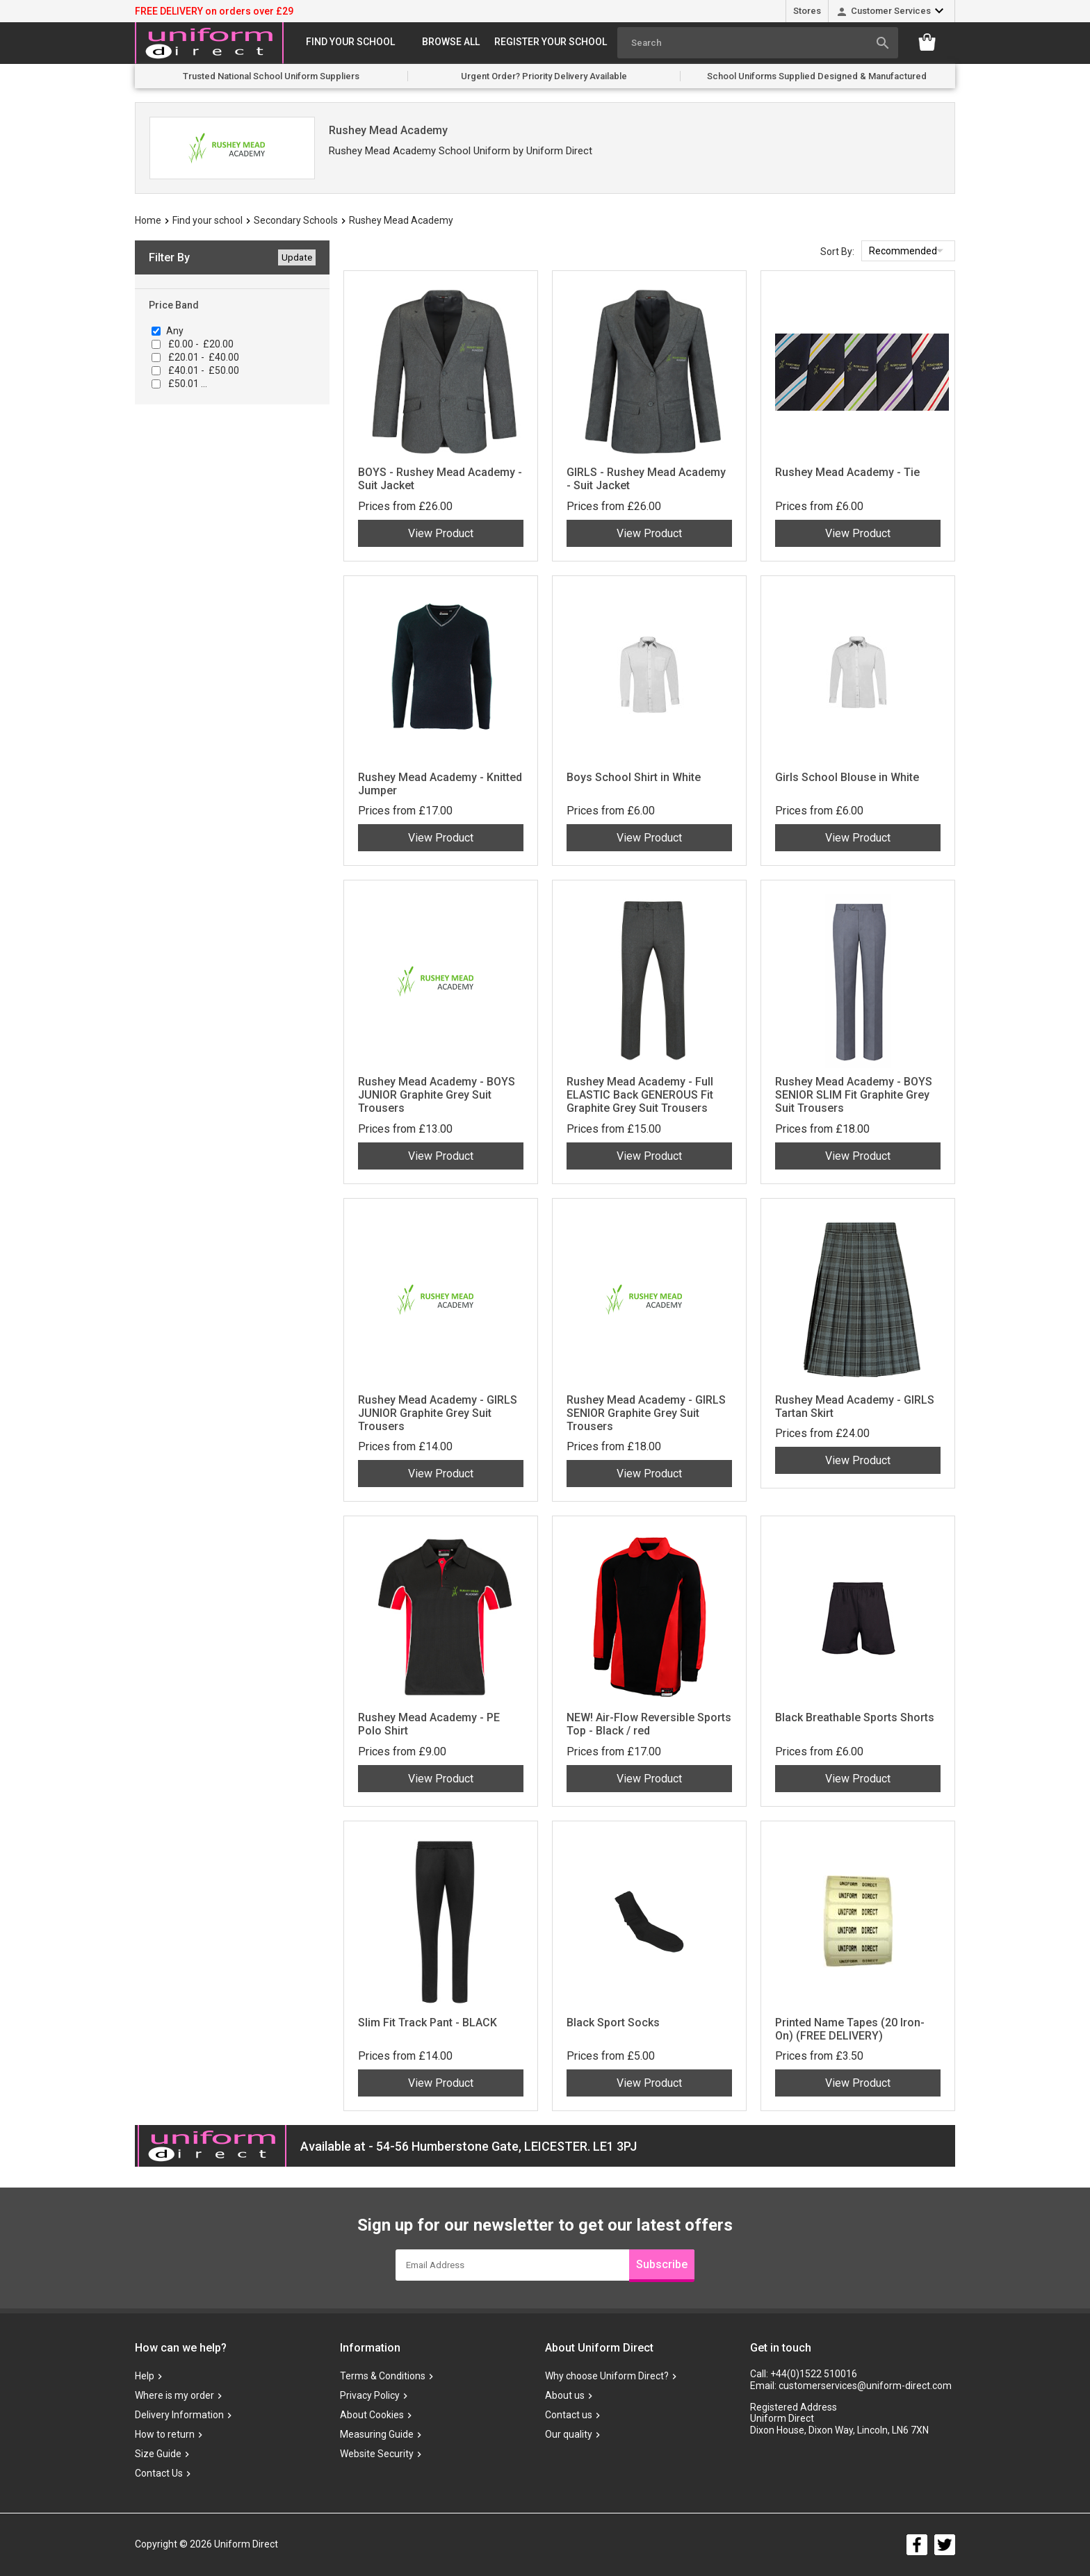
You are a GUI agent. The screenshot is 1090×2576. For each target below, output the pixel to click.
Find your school (350, 41)
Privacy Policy (370, 2395)
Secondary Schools (296, 220)
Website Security (377, 2453)
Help (144, 2375)
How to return (165, 2434)
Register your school (550, 41)
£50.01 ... (186, 383)
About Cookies (372, 2414)
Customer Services (891, 11)
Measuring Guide (377, 2434)
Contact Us (159, 2473)
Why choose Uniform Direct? (607, 2375)
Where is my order (174, 2395)
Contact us (568, 2414)
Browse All (451, 41)
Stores (807, 11)
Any (175, 330)
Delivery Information (179, 2414)
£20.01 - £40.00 (202, 357)
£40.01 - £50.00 (202, 370)
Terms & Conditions (382, 2375)
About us (565, 2395)
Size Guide (158, 2453)
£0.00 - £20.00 (200, 344)
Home (148, 220)
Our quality (568, 2434)
